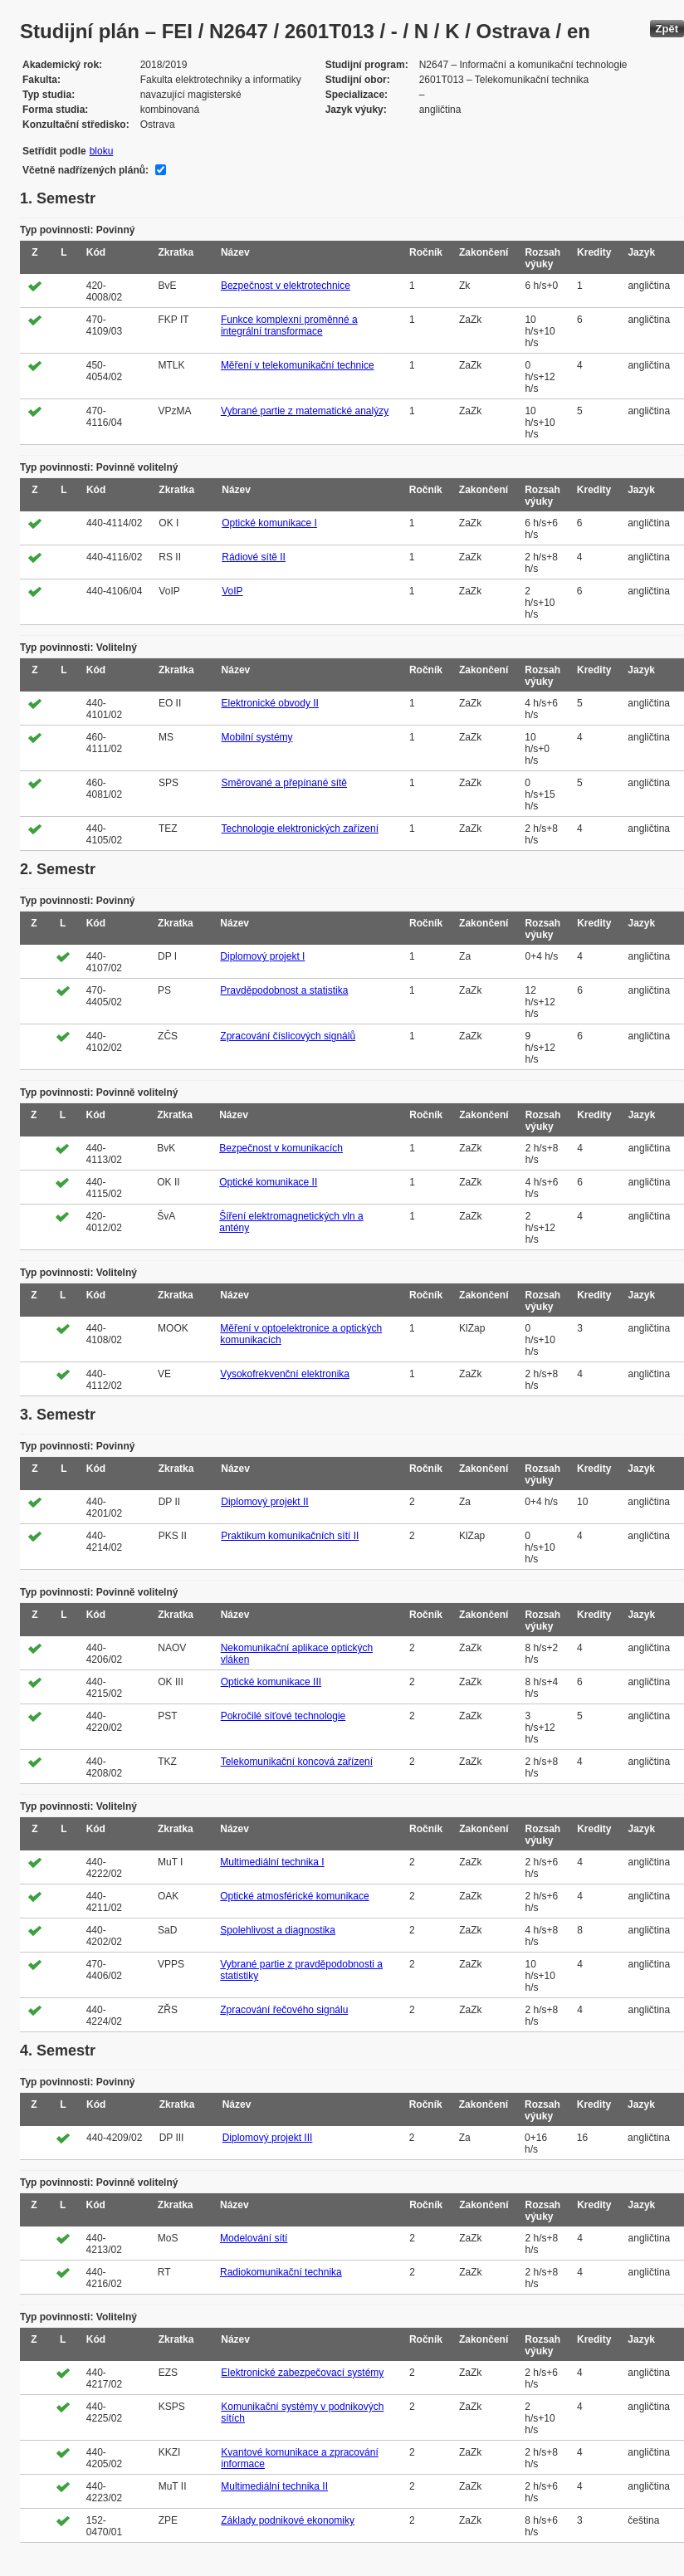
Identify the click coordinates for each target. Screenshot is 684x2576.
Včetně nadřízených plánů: (85, 170)
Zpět (667, 28)
